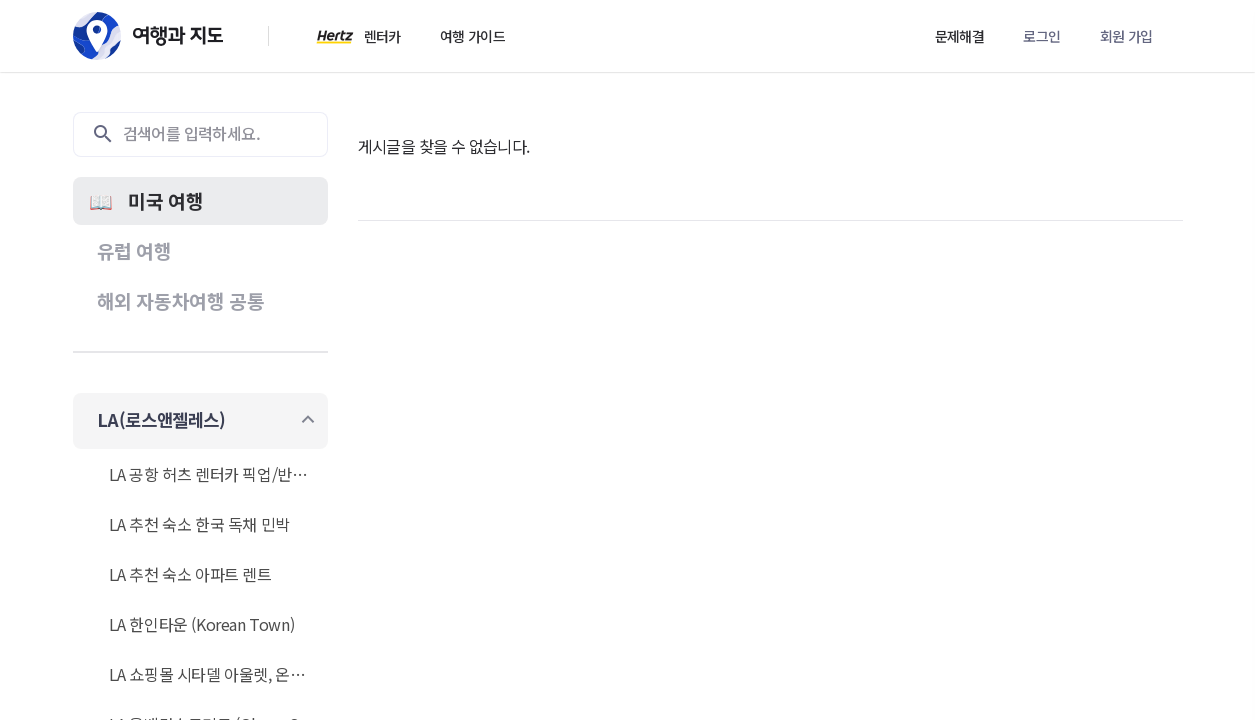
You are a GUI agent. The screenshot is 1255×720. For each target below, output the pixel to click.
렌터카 (382, 36)
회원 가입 (1126, 36)
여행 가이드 (472, 36)
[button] (200, 201)
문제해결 (960, 36)
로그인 (1041, 36)
